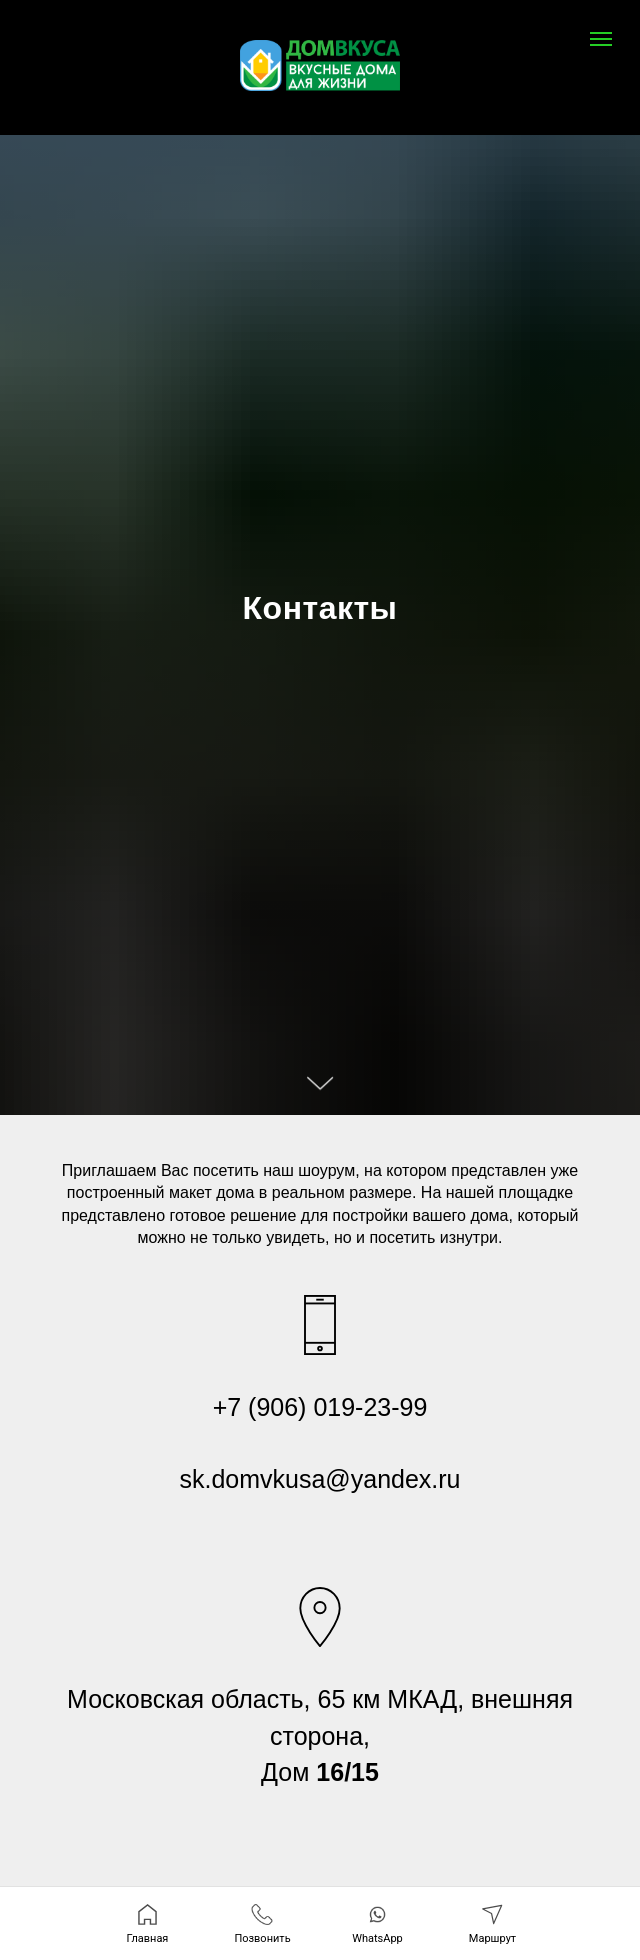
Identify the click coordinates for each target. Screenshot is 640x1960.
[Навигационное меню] (601, 39)
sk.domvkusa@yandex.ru (319, 1479)
